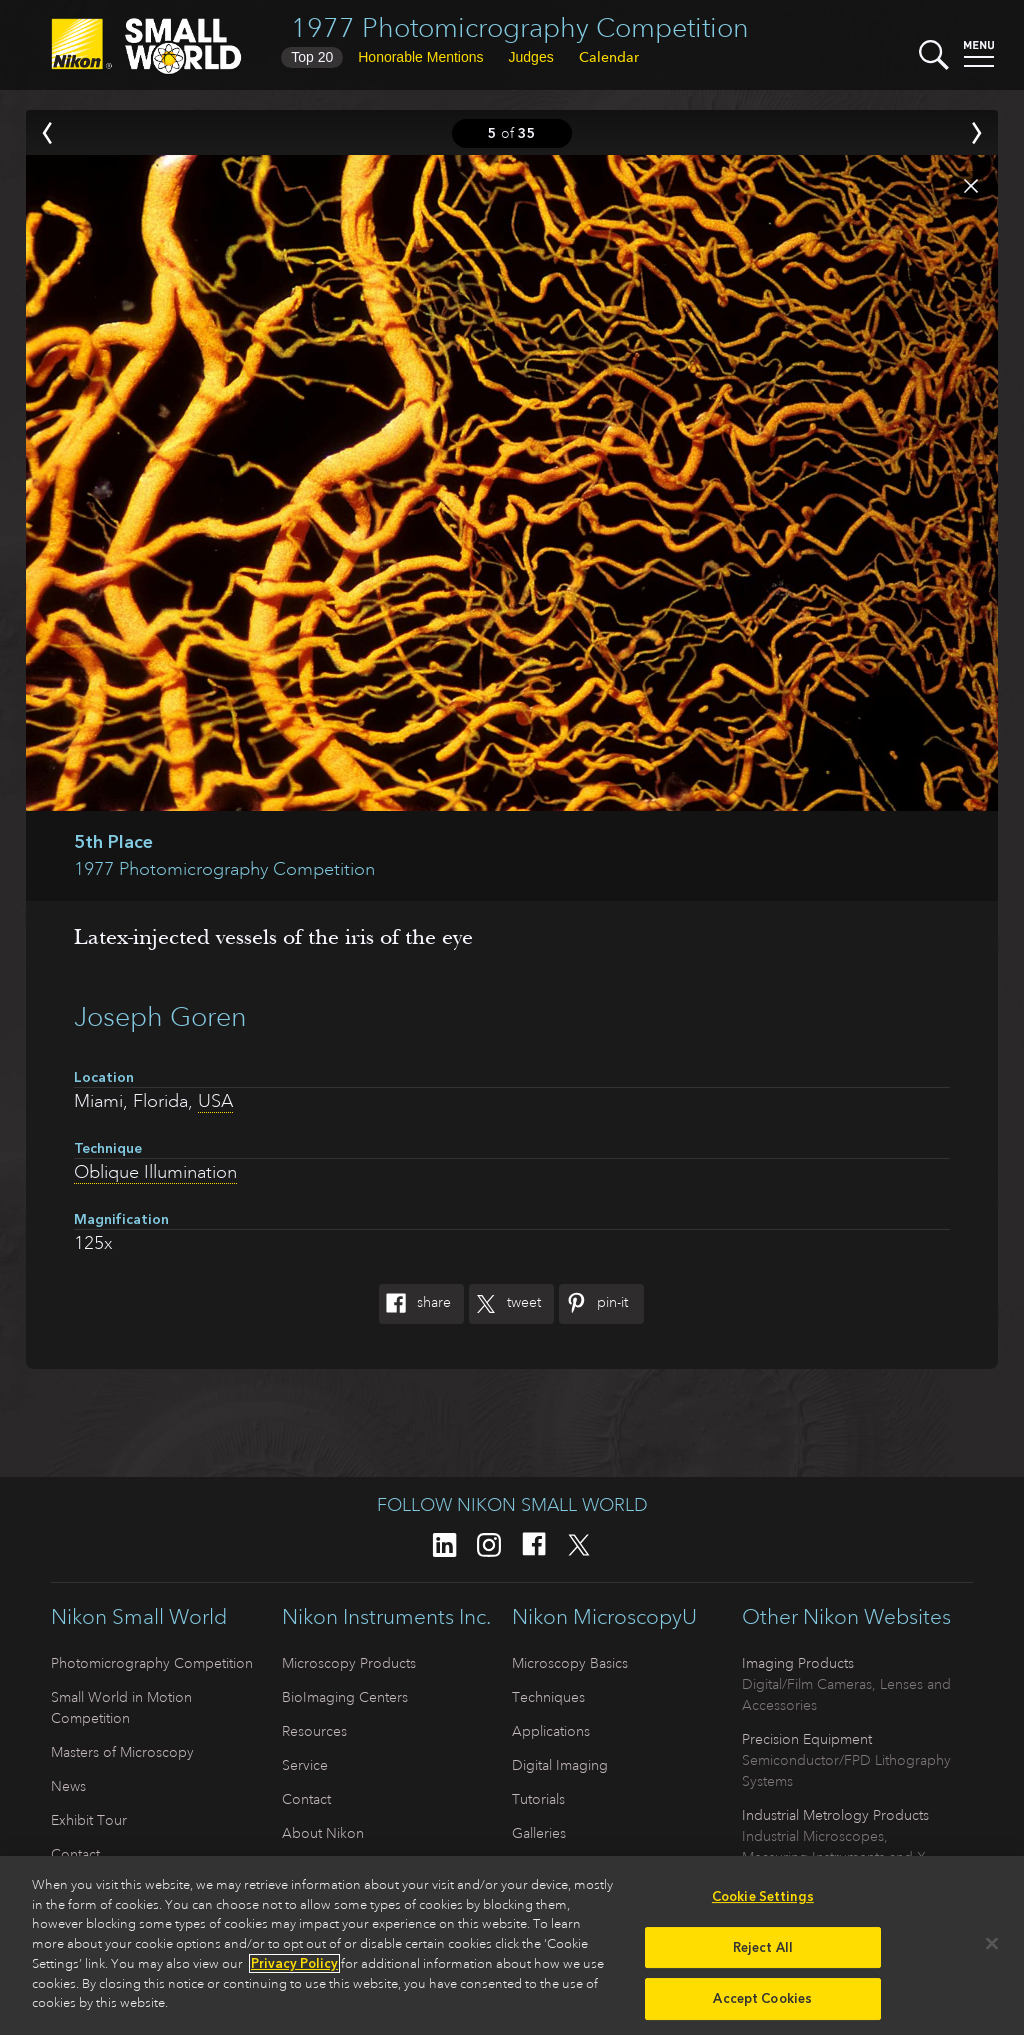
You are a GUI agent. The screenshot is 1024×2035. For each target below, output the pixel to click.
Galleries (539, 1833)
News (68, 1786)
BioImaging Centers (345, 1697)
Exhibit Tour (89, 1820)
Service (305, 1765)
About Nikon (323, 1833)
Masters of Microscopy (122, 1752)
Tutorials (538, 1799)
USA (215, 1101)
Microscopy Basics (570, 1663)
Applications (551, 1731)
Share (415, 1304)
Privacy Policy (294, 1970)
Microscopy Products (349, 1663)
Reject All (763, 1954)
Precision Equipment (807, 1739)
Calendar (609, 57)
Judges (531, 57)
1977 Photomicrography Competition (520, 27)
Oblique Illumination (155, 1172)
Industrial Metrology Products (835, 1815)
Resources (314, 1731)
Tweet (505, 1304)
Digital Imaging (560, 1765)
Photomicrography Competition (152, 1663)
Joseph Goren (160, 1016)
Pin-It (593, 1304)
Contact (75, 1854)
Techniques (548, 1697)
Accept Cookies (762, 2005)
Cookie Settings (763, 1903)
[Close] (992, 1950)
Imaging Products (798, 1663)
